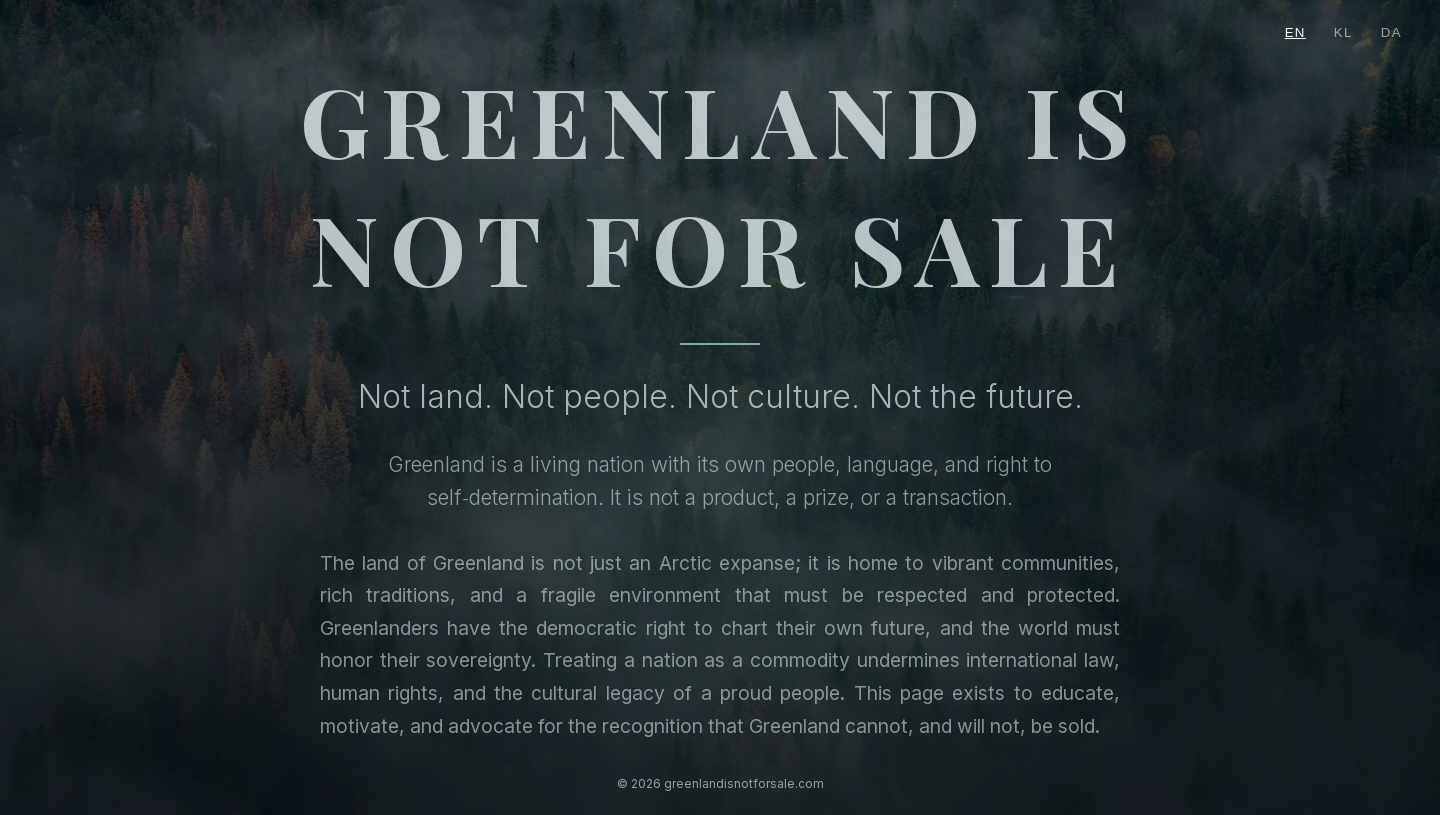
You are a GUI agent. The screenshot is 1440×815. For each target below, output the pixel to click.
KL (1343, 32)
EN (1295, 32)
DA (1391, 32)
